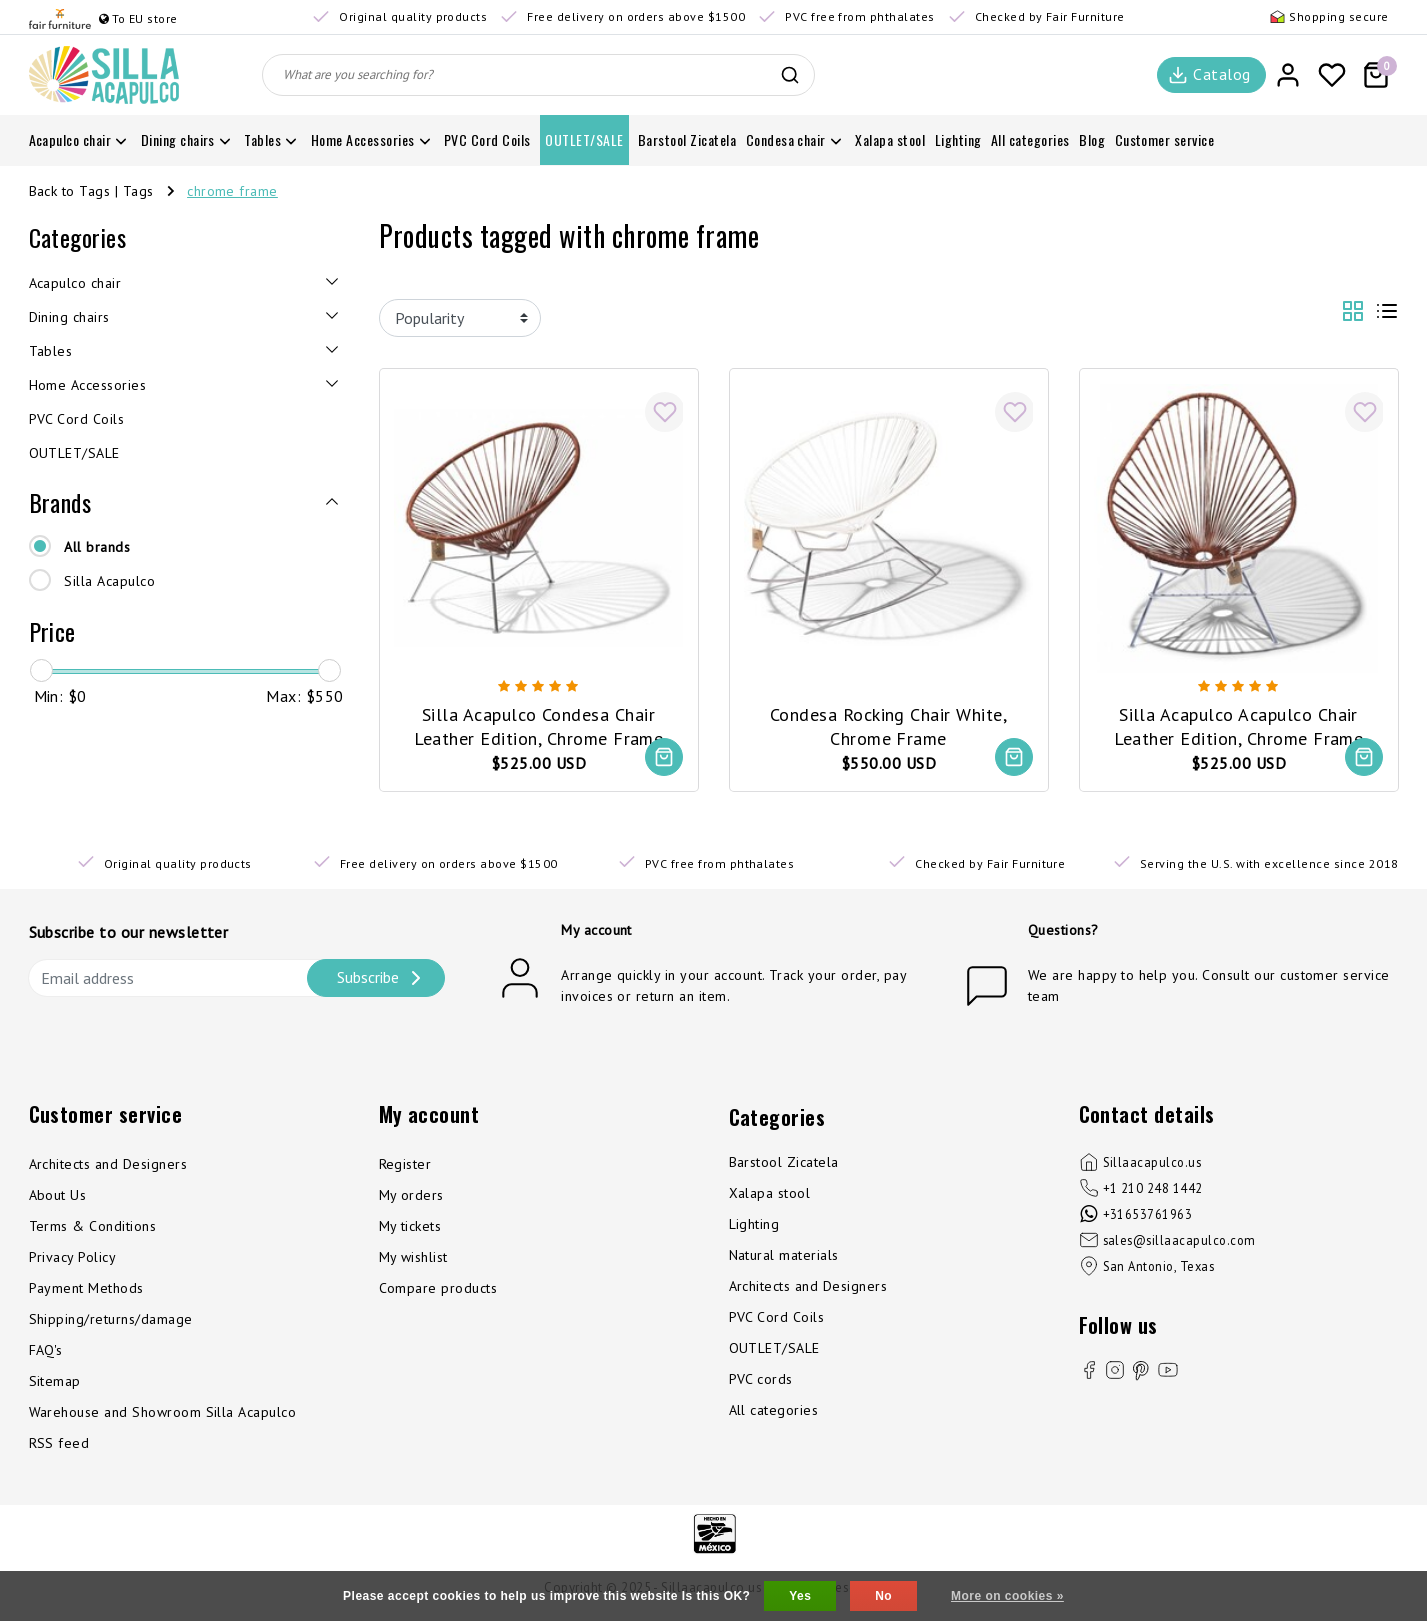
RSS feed (59, 1444)
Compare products (438, 1289)
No (883, 1596)
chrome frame (232, 191)
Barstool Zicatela (784, 1163)
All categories (774, 1411)
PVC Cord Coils (777, 1318)
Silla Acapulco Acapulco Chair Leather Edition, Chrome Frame (1239, 725)
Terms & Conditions (93, 1227)
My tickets (410, 1227)
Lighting (754, 1225)
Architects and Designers (108, 1165)
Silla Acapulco (109, 581)
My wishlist (413, 1258)
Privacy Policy (73, 1258)
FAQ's (46, 1351)
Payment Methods (86, 1289)
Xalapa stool (770, 1194)
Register (405, 1165)
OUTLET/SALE (774, 1349)
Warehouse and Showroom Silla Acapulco (163, 1413)
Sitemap (55, 1382)
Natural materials (784, 1256)
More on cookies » (1007, 1596)
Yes (800, 1596)
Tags (138, 191)
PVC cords (761, 1380)
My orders (411, 1196)
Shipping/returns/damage (111, 1320)
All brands (97, 547)
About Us (58, 1196)
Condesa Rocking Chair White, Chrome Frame (888, 725)
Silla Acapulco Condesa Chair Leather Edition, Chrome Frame (539, 725)
